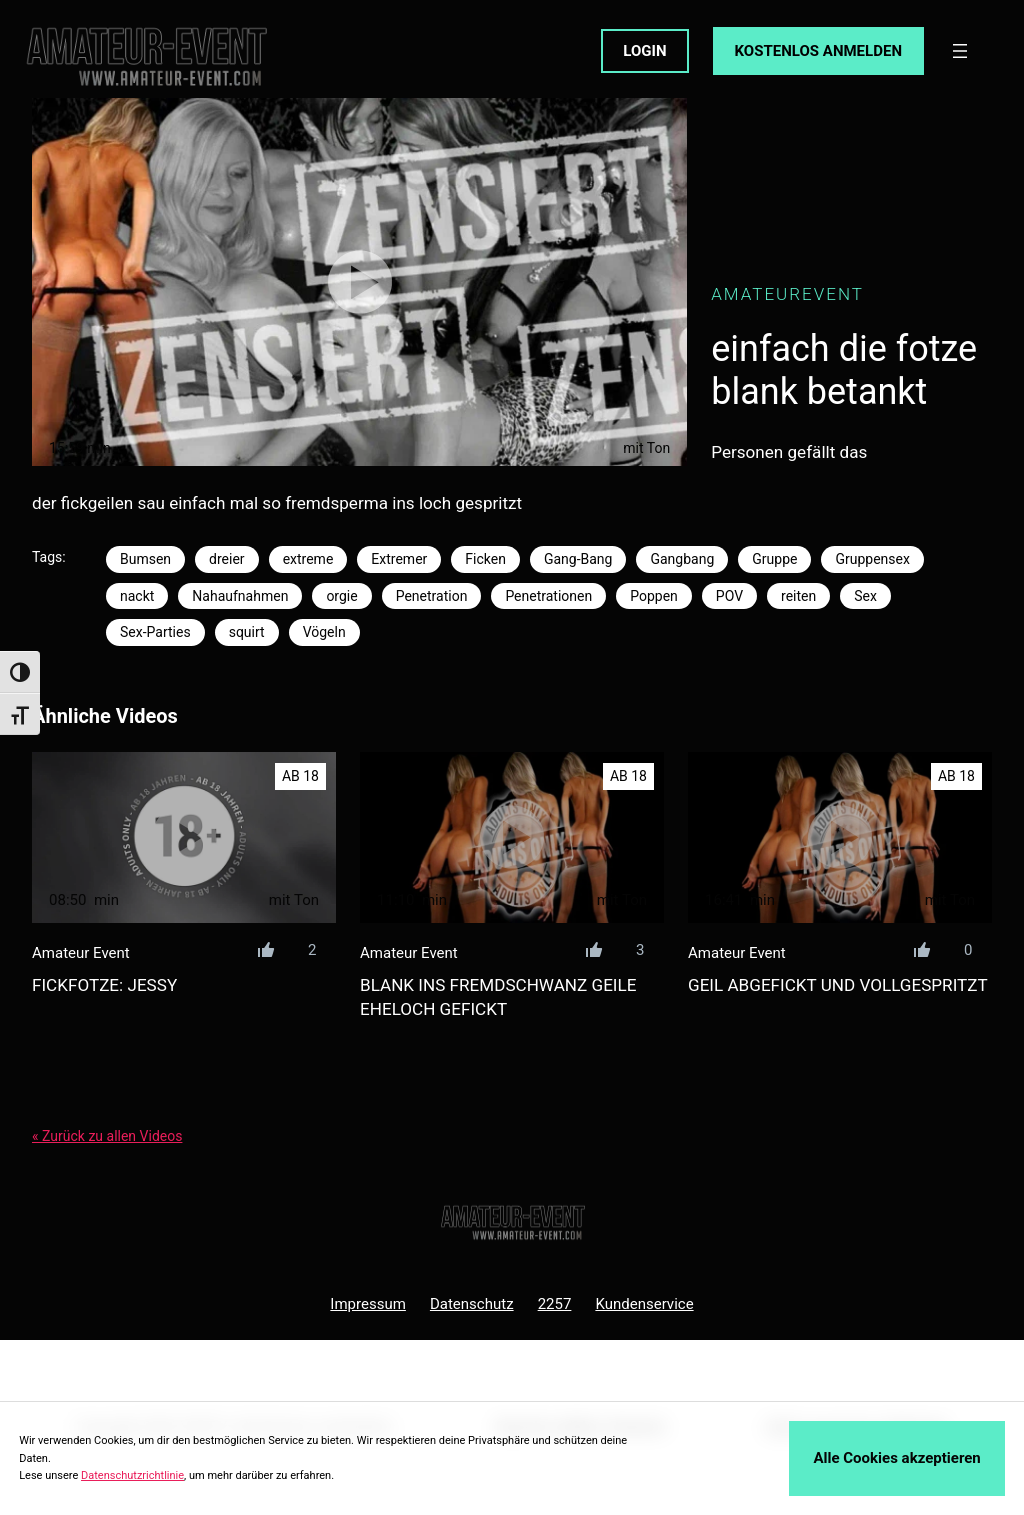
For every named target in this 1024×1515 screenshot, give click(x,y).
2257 (555, 1304)
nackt (137, 596)
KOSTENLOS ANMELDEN (818, 51)
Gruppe (774, 559)
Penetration (432, 596)
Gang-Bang (578, 559)
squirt (247, 632)
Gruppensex (872, 559)
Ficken (485, 559)
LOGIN (644, 51)
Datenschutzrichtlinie (132, 1475)
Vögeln (324, 632)
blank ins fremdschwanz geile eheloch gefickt (498, 997)
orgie (341, 596)
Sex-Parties (155, 632)
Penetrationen (548, 596)
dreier (227, 559)
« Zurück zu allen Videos (107, 1136)
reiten (798, 596)
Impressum (368, 1304)
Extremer (399, 559)
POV (729, 596)
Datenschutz (472, 1304)
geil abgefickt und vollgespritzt (838, 985)
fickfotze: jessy (104, 985)
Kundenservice (644, 1304)
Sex (865, 596)
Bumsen (145, 559)
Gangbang (682, 559)
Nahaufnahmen (240, 596)
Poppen (654, 596)
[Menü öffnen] (960, 51)
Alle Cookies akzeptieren (896, 1458)
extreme (308, 559)
